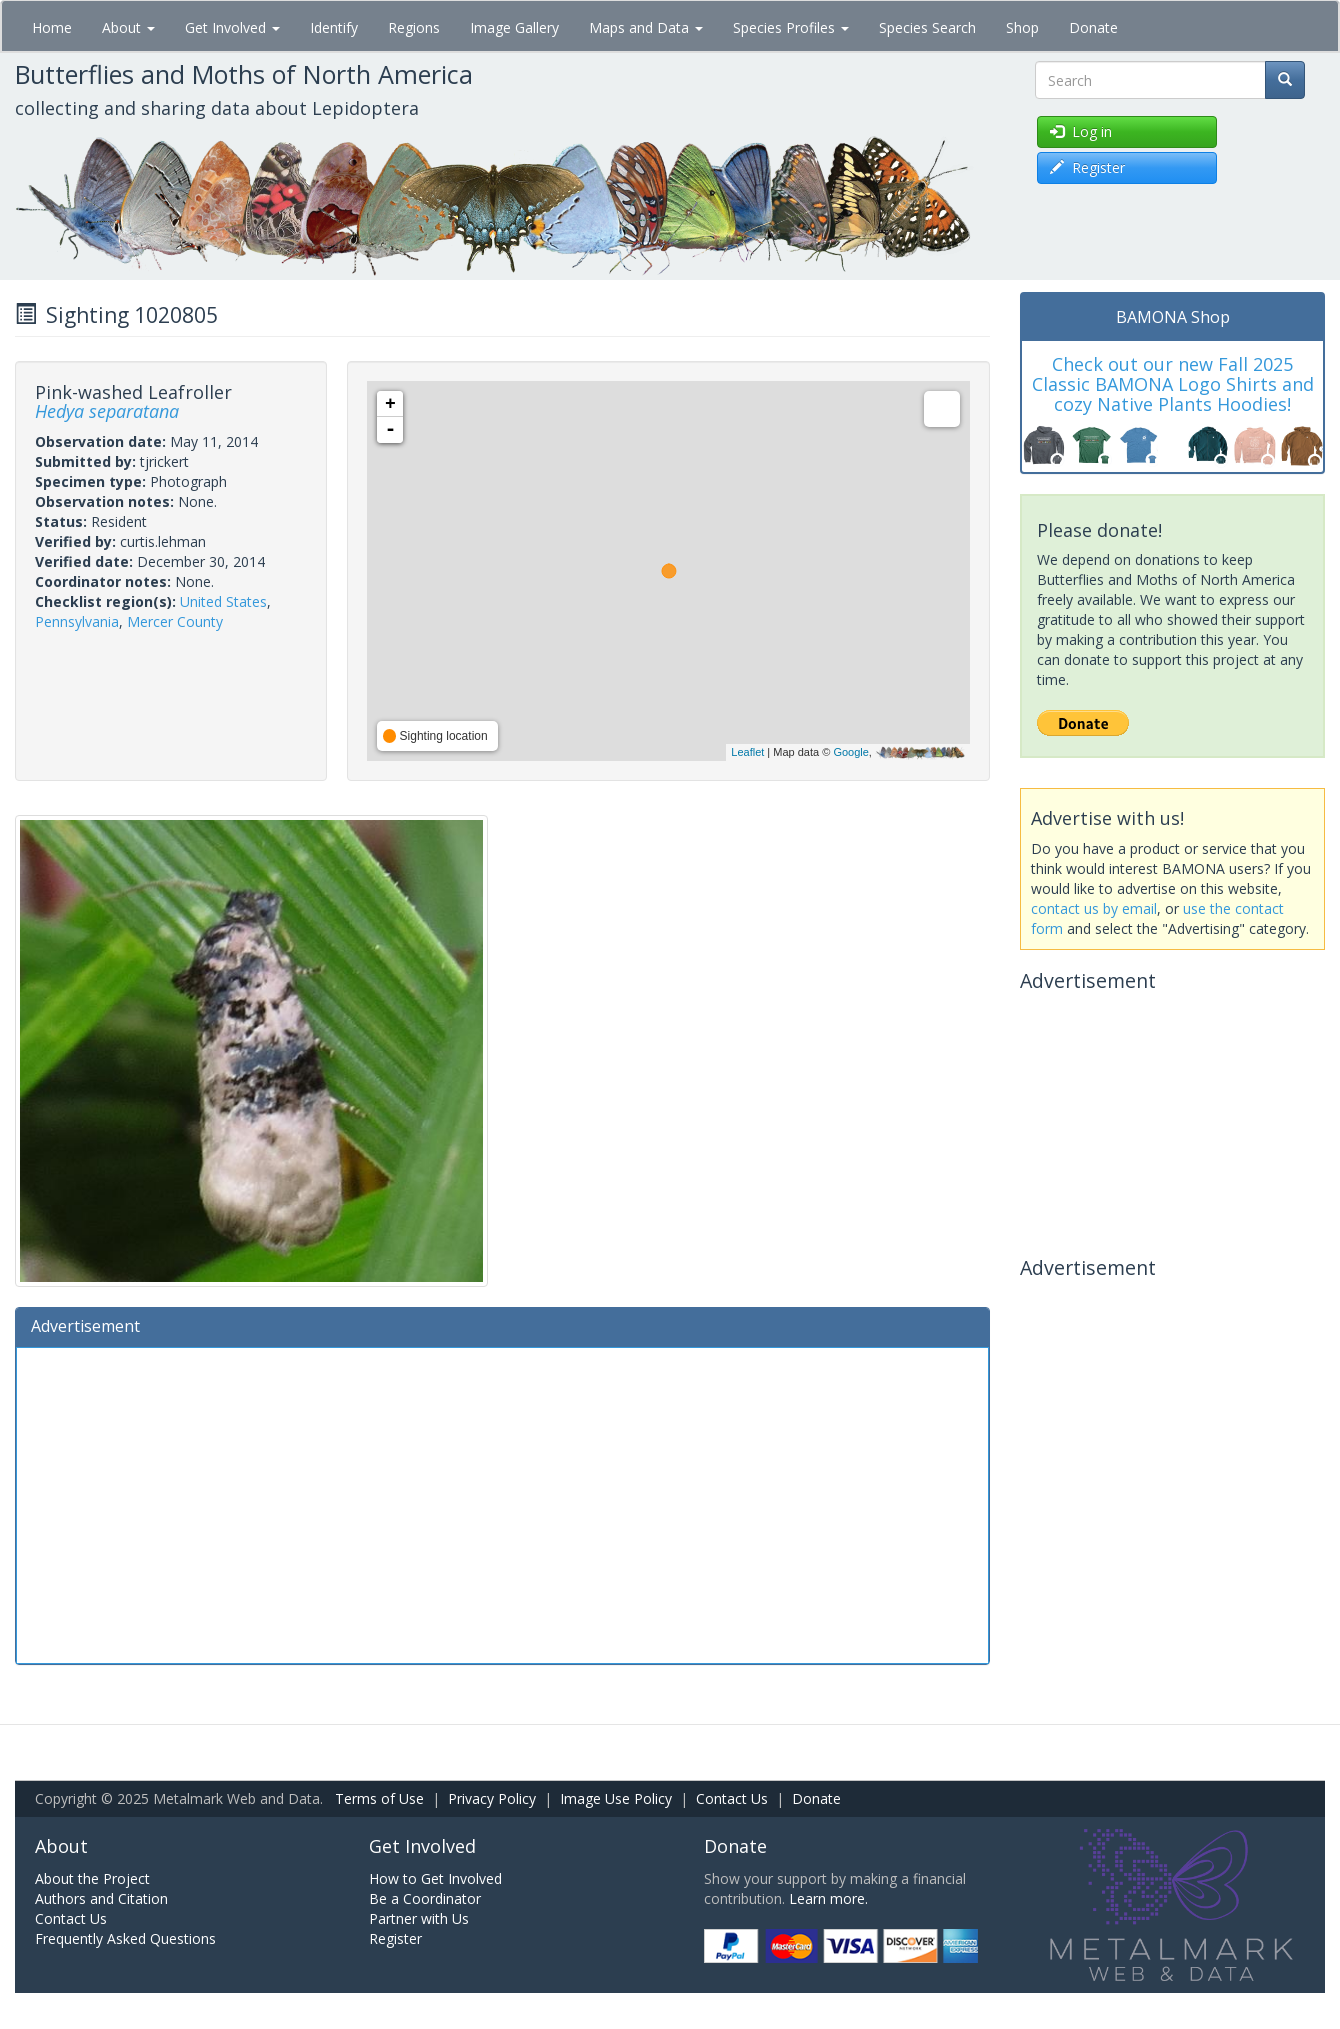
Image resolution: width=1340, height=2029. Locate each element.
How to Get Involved (435, 1878)
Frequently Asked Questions (125, 1938)
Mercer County (175, 621)
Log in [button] (1081, 131)
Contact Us (732, 1798)
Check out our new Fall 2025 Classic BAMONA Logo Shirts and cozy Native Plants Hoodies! (1173, 384)
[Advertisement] (502, 1503)
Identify (334, 27)
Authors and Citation (101, 1898)
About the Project (92, 1878)
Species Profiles (791, 27)
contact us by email (1094, 908)
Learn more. (828, 1898)
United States (223, 601)
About (128, 27)
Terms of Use (379, 1798)
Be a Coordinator (425, 1898)
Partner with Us (419, 1918)
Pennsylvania (77, 621)
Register (395, 1938)
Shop (1022, 27)
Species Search (927, 27)
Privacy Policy (492, 1798)
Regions (414, 27)
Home (52, 27)
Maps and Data (646, 27)
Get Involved (232, 27)
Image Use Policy (616, 1798)
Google (850, 752)
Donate (1093, 27)
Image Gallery (514, 27)
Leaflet (747, 752)
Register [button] (1087, 167)
